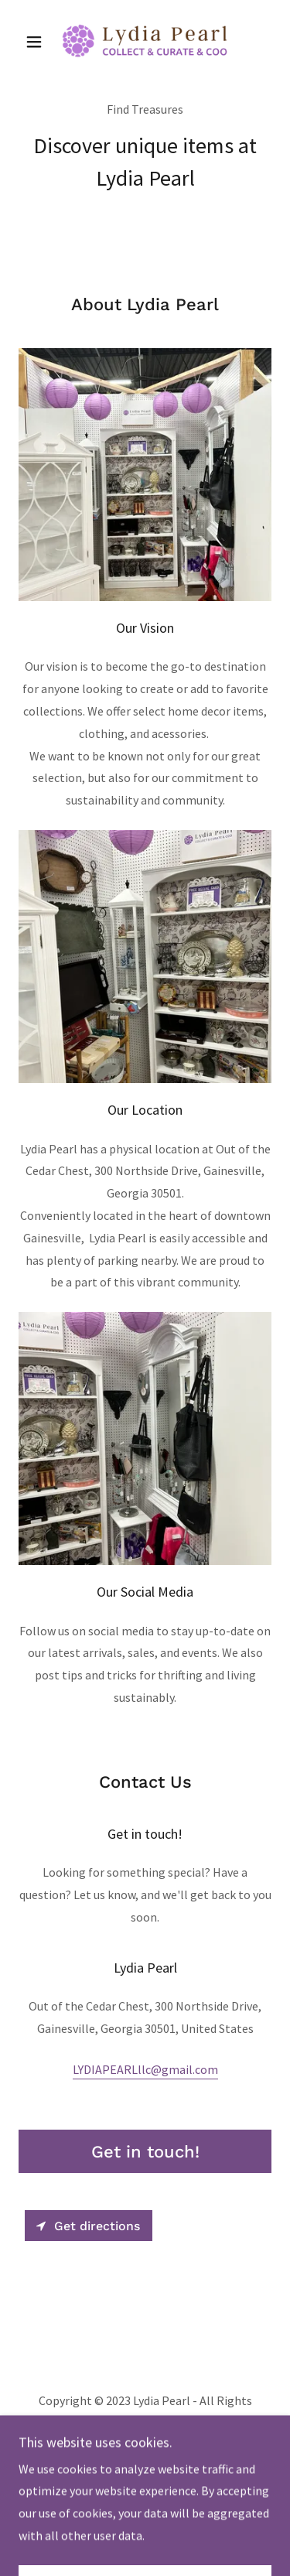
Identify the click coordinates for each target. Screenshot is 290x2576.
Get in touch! (145, 2151)
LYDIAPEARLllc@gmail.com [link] (145, 2069)
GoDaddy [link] (177, 2464)
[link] (144, 41)
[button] (37, 41)
